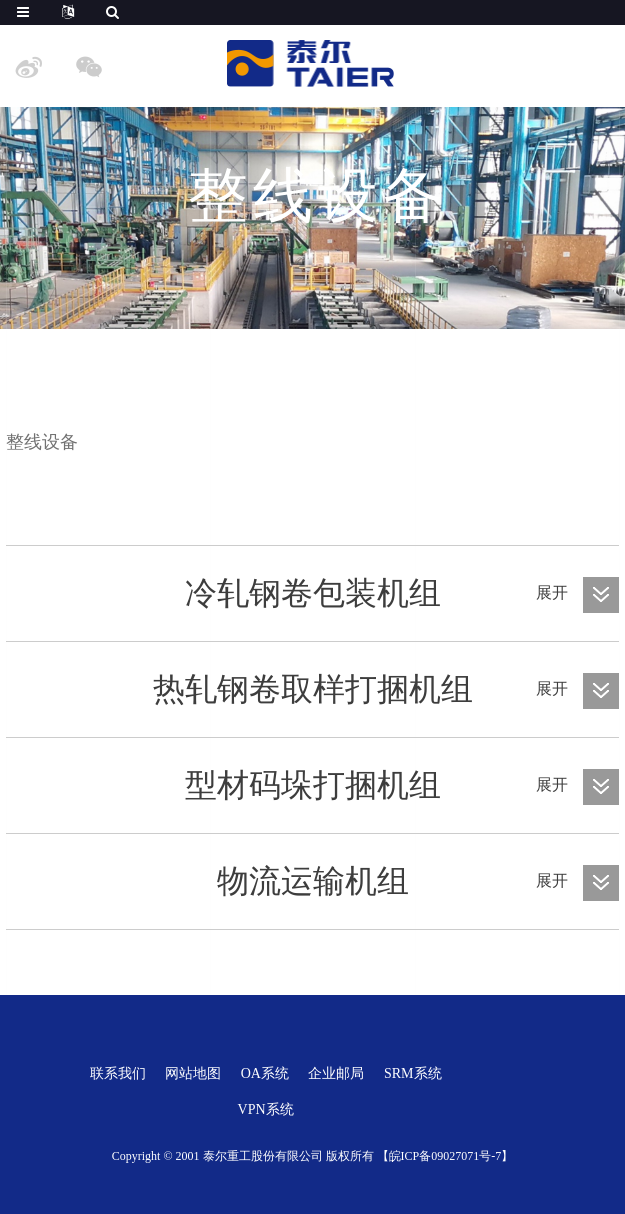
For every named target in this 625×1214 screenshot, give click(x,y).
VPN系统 (266, 1109)
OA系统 (265, 1073)
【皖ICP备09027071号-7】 (445, 1156)
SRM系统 (413, 1073)
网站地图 (193, 1073)
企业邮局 (336, 1073)
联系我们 (118, 1073)
